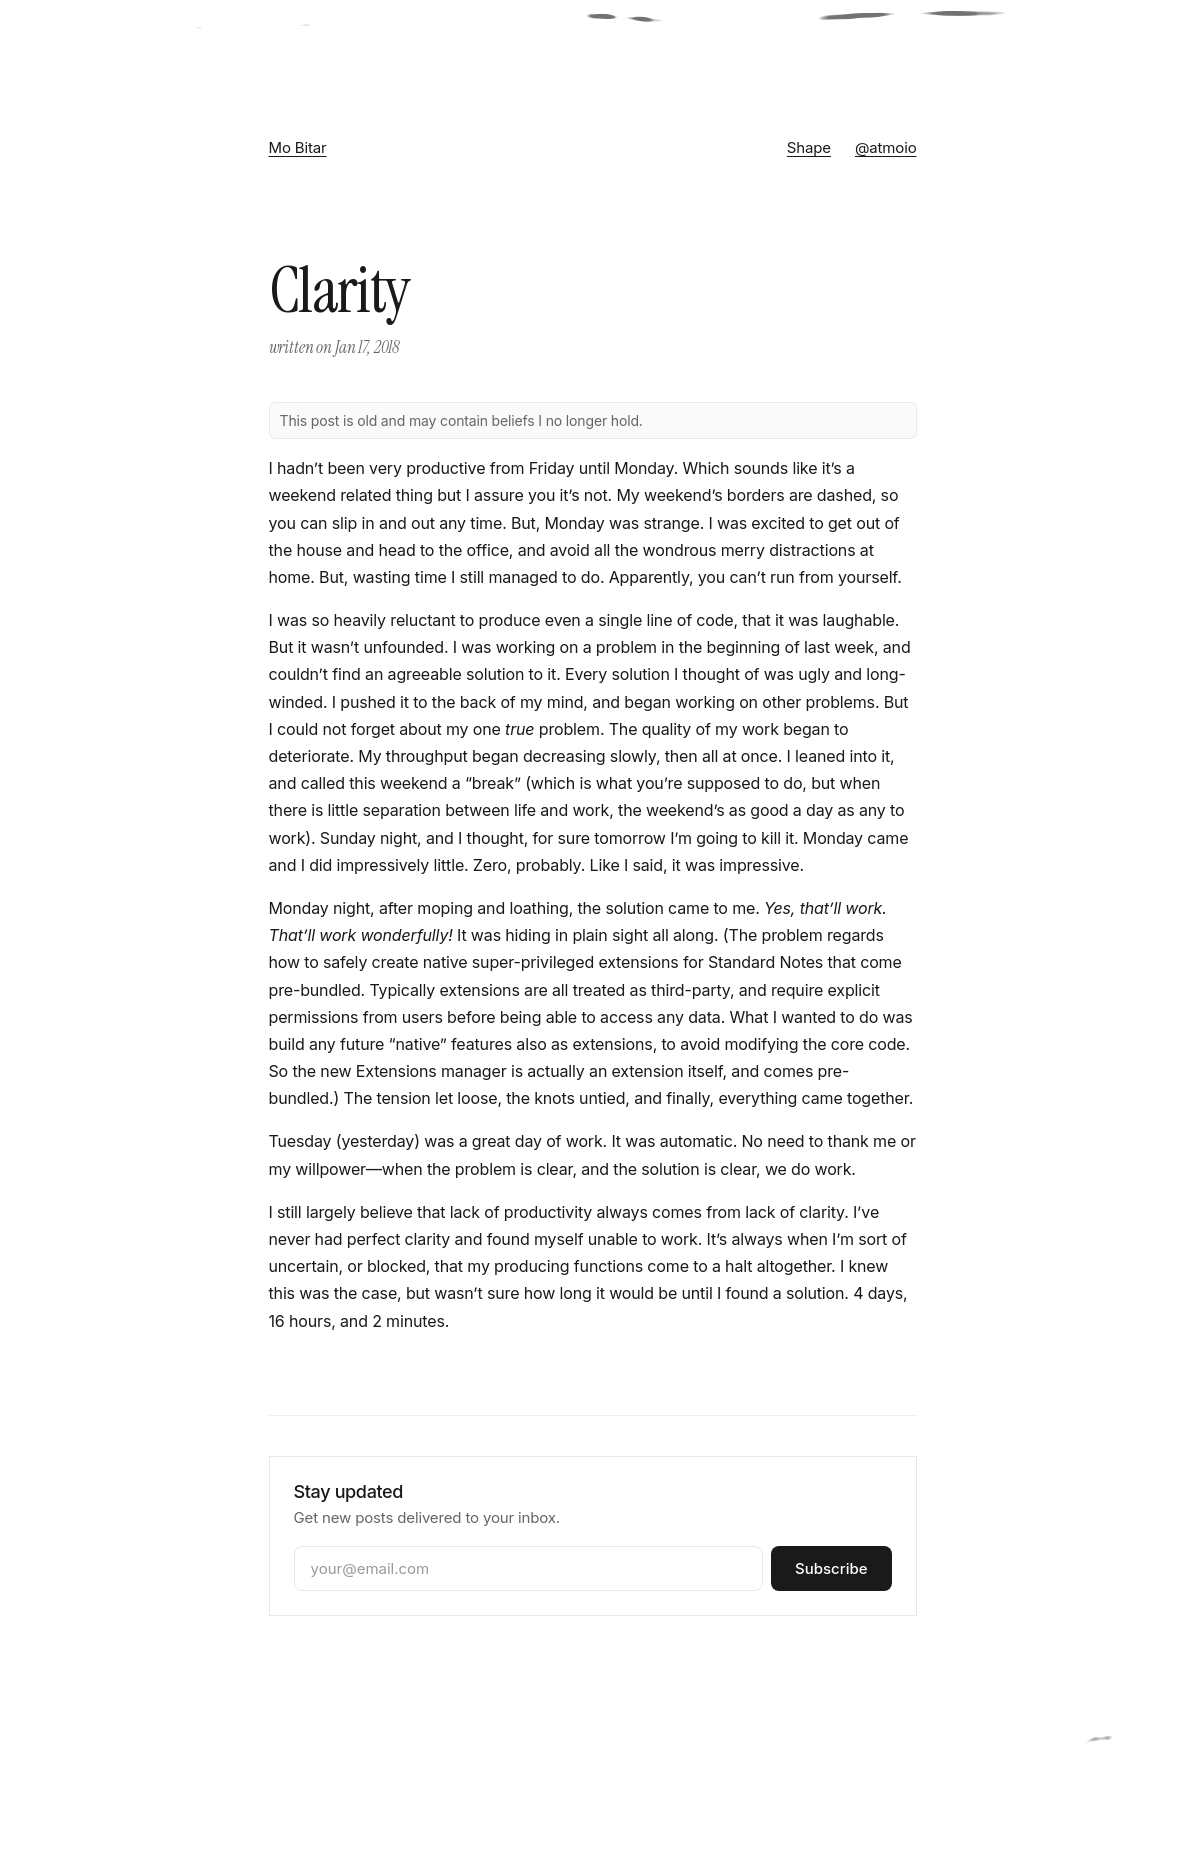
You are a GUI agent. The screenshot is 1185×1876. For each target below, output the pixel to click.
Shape (809, 147)
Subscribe (831, 1568)
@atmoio (886, 147)
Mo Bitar (298, 147)
